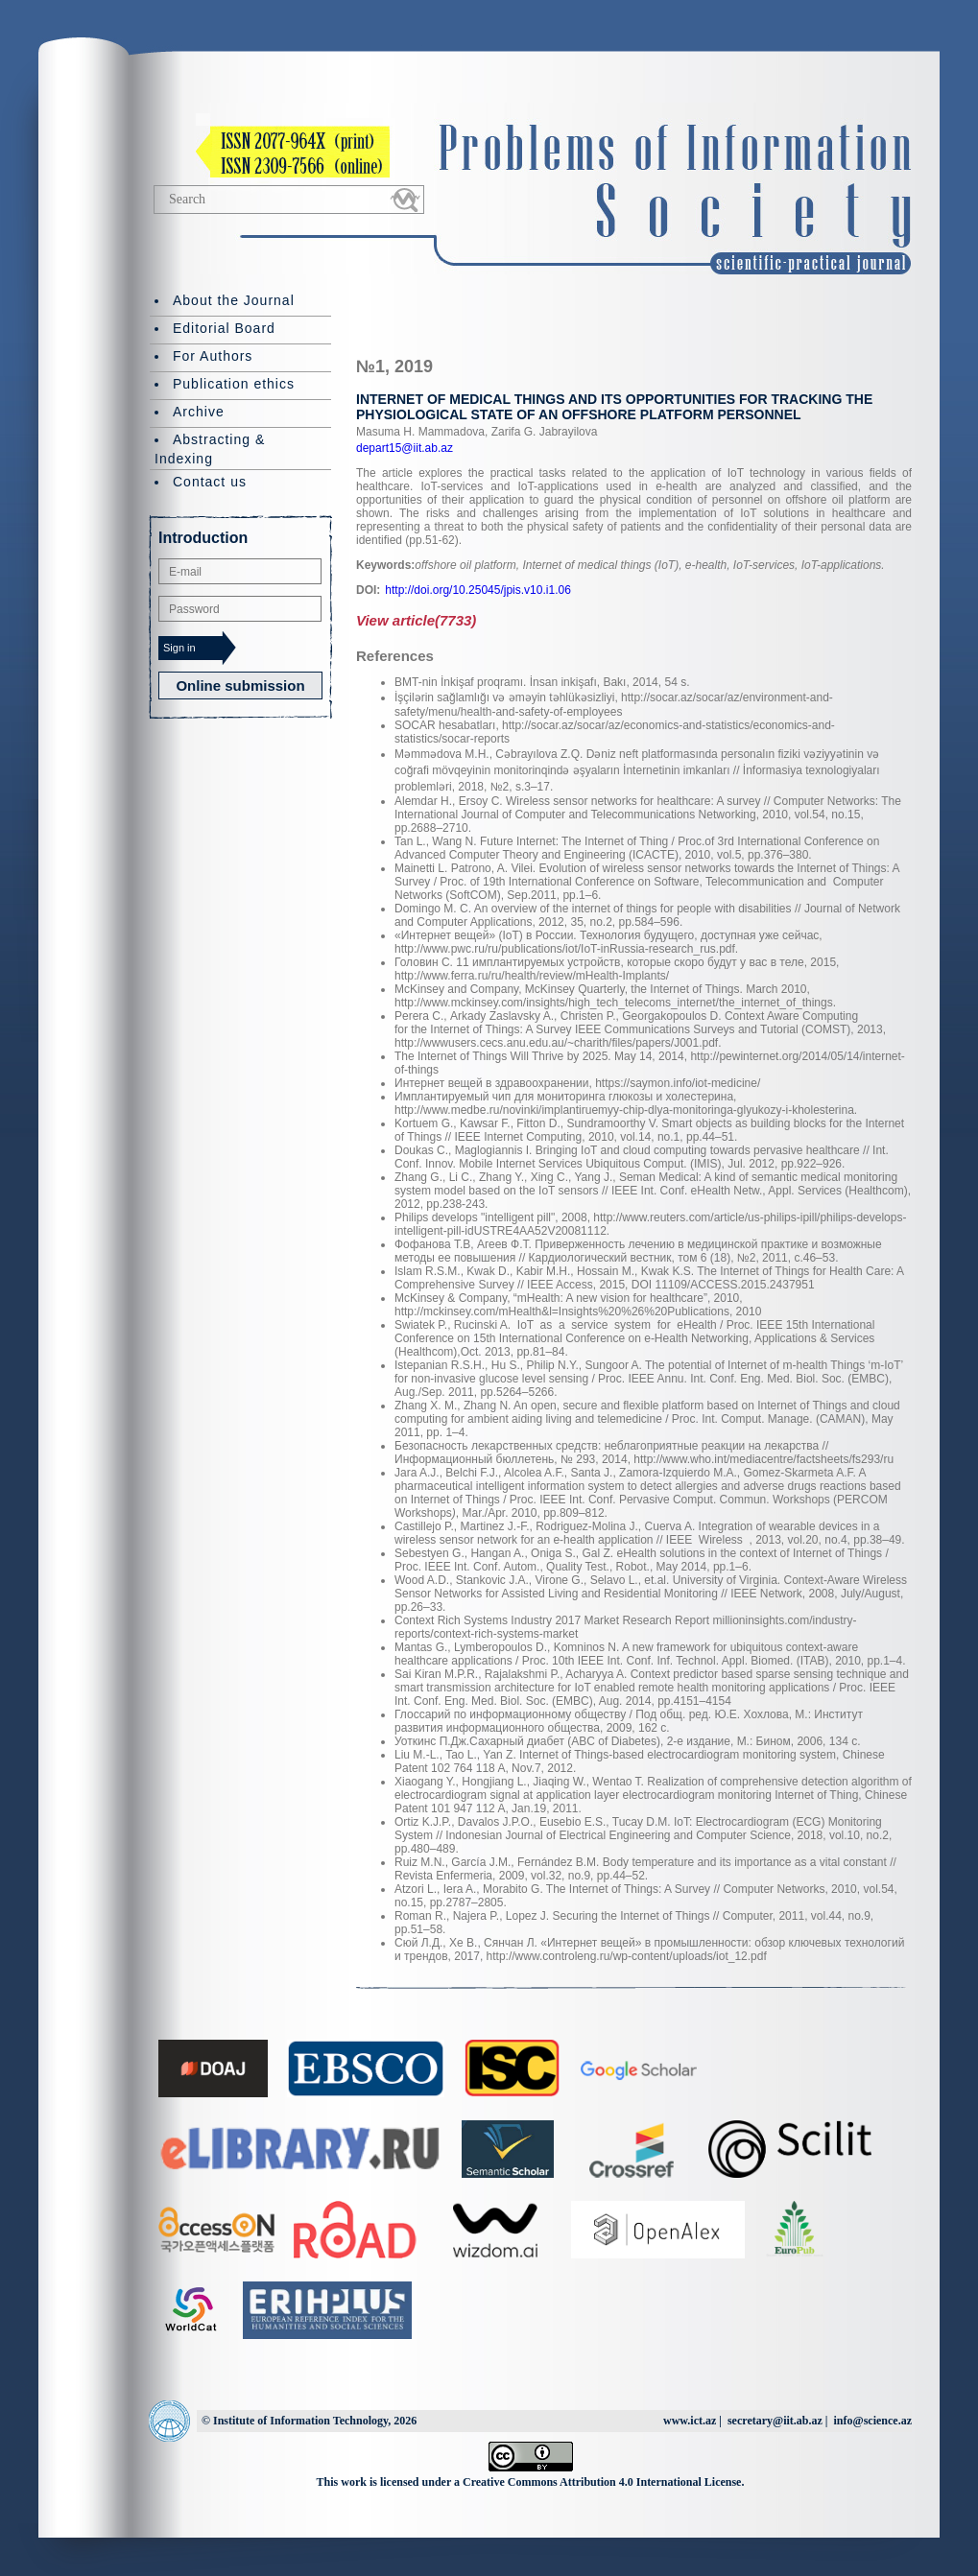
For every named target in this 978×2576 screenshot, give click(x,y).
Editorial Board (224, 328)
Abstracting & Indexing (210, 449)
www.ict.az (689, 2420)
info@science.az (873, 2420)
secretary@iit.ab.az (775, 2420)
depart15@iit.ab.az (404, 448)
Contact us (210, 481)
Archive (199, 411)
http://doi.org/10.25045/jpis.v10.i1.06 (477, 590)
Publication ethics (234, 383)
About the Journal (234, 300)
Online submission (240, 685)
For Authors (212, 356)
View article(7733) (416, 620)
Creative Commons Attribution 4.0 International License (602, 2482)
